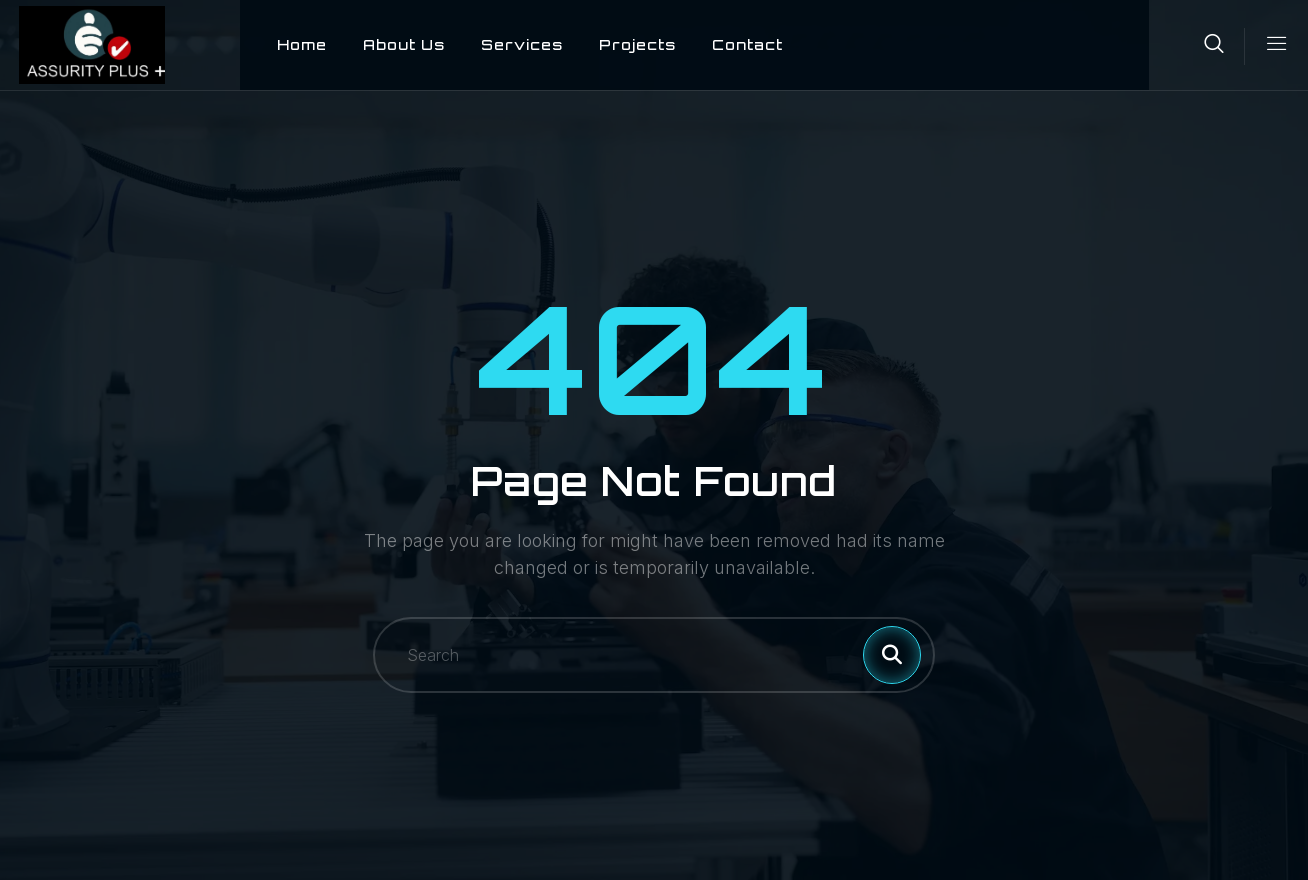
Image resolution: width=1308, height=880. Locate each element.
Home (283, 44)
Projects (618, 44)
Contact (728, 44)
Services (503, 44)
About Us (385, 44)
